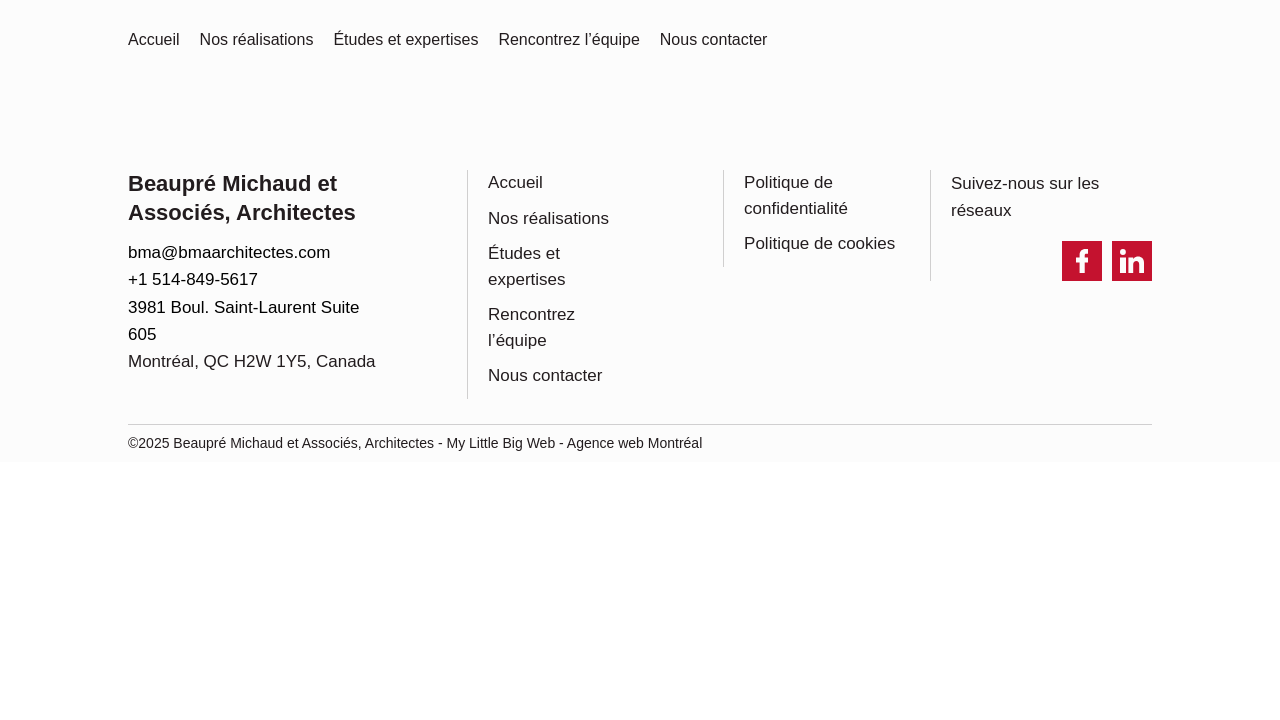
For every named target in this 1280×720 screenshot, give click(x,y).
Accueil (515, 182)
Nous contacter (545, 375)
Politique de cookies (819, 243)
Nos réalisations (548, 218)
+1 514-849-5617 (193, 279)
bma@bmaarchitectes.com (229, 252)
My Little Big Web (501, 443)
